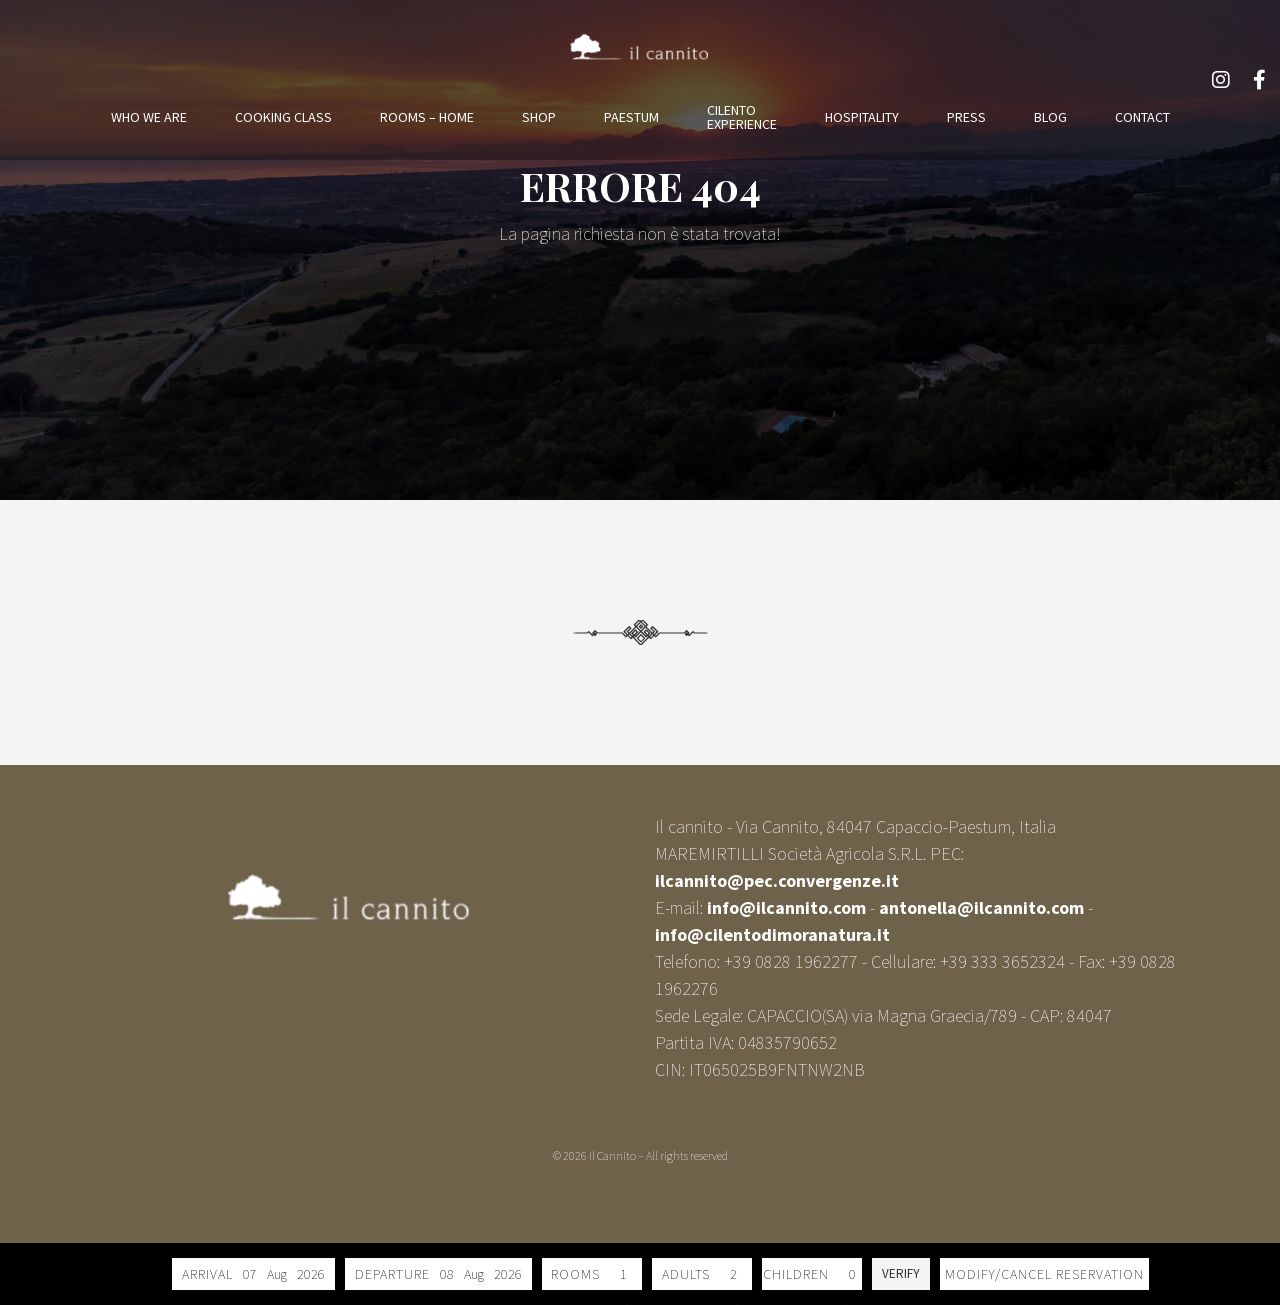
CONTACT (1142, 117)
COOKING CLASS (283, 117)
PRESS (966, 117)
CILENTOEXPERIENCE (742, 117)
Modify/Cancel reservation (1044, 1274)
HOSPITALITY (862, 117)
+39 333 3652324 (1002, 961)
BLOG (1050, 117)
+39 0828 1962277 (791, 961)
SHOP (539, 117)
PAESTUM (631, 117)
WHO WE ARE (149, 117)
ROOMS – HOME (427, 117)
